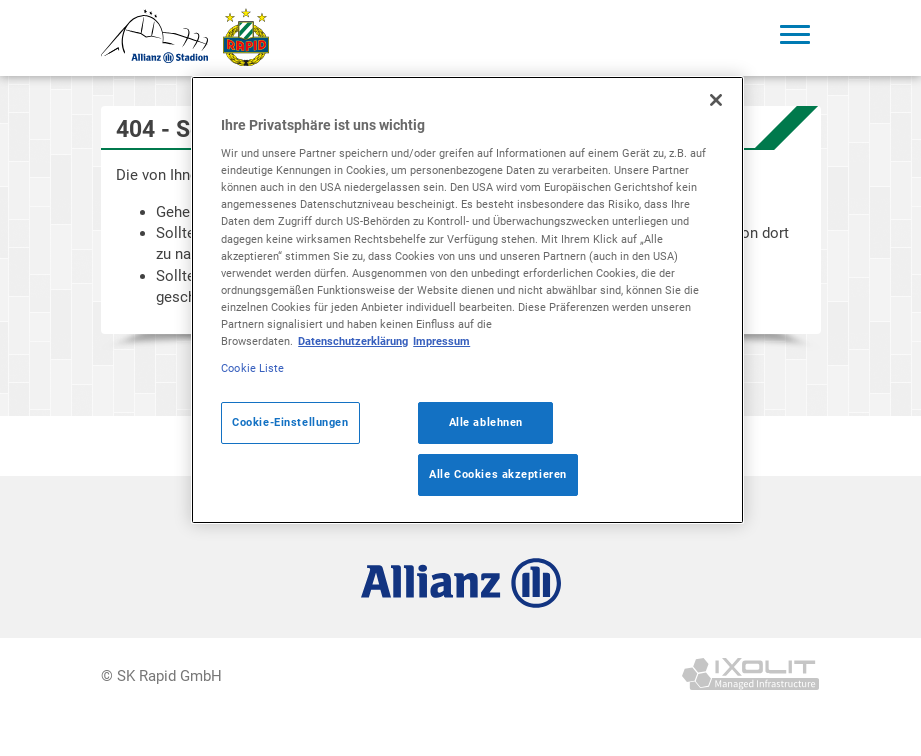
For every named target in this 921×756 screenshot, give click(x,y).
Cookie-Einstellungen (290, 422)
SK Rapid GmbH (169, 676)
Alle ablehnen (486, 422)
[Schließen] (716, 100)
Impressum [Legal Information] (441, 341)
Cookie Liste (252, 368)
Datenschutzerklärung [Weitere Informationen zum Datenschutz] (353, 341)
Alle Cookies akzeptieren (498, 474)
